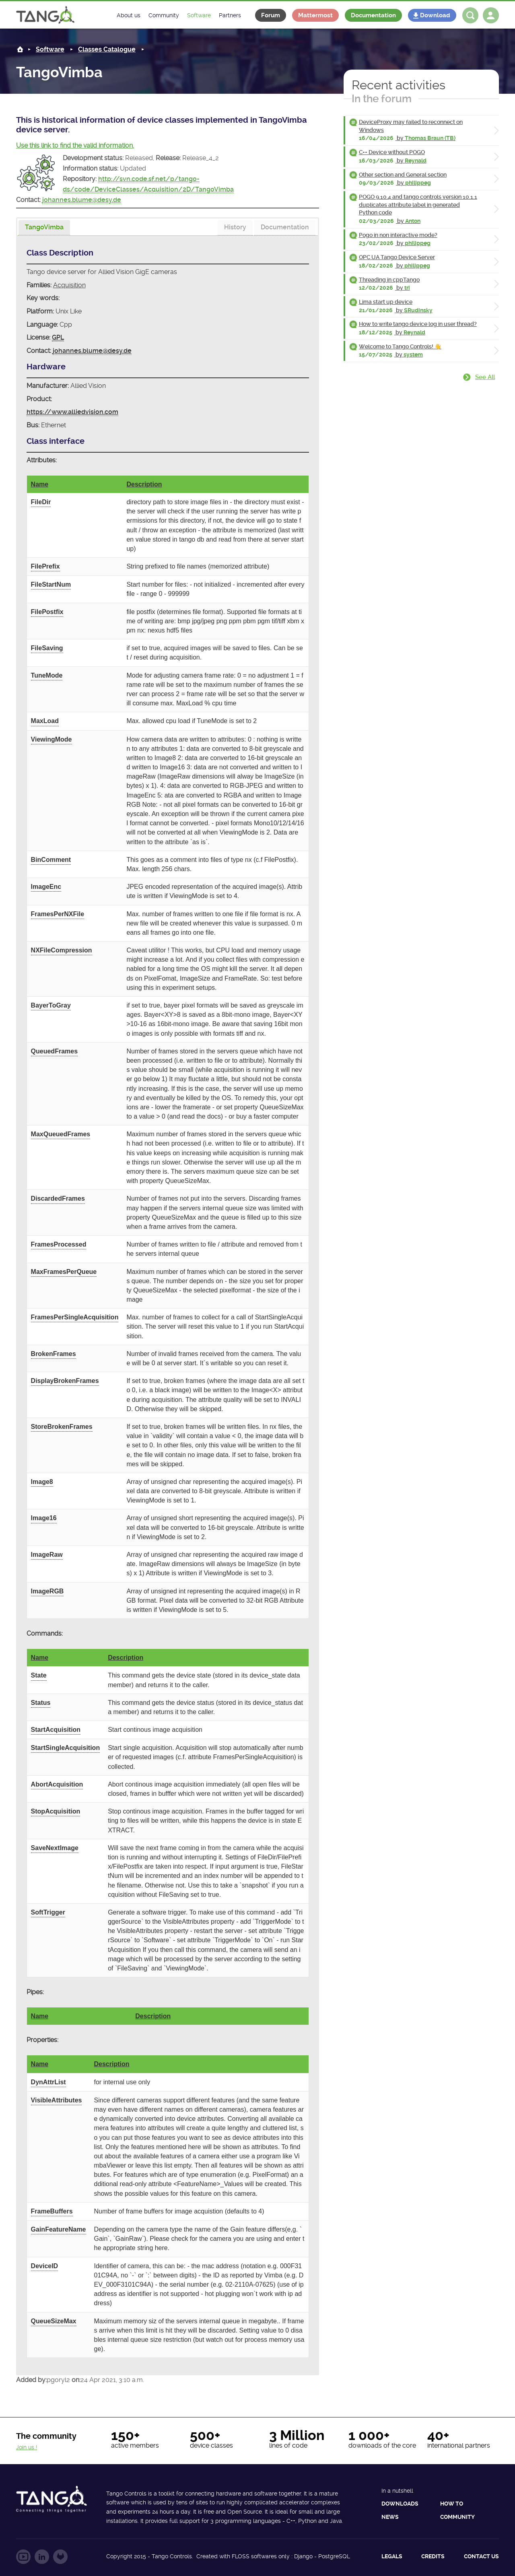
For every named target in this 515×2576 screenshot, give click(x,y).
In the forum (382, 99)
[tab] (44, 228)
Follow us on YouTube (23, 2556)
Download (435, 15)
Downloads (399, 2503)
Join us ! (26, 2447)
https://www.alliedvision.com (72, 412)
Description (144, 484)
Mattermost (315, 15)
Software (50, 49)
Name (40, 484)
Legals (391, 2556)
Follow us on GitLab (60, 2556)
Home (20, 49)
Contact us (481, 2556)
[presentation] (44, 227)
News (390, 2517)
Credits (433, 2556)
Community (457, 2517)
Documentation (373, 15)
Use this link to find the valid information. (75, 145)
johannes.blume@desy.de (81, 200)
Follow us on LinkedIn (42, 2556)
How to (451, 2503)
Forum (270, 15)
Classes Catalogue (107, 49)
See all (485, 377)
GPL (58, 337)
